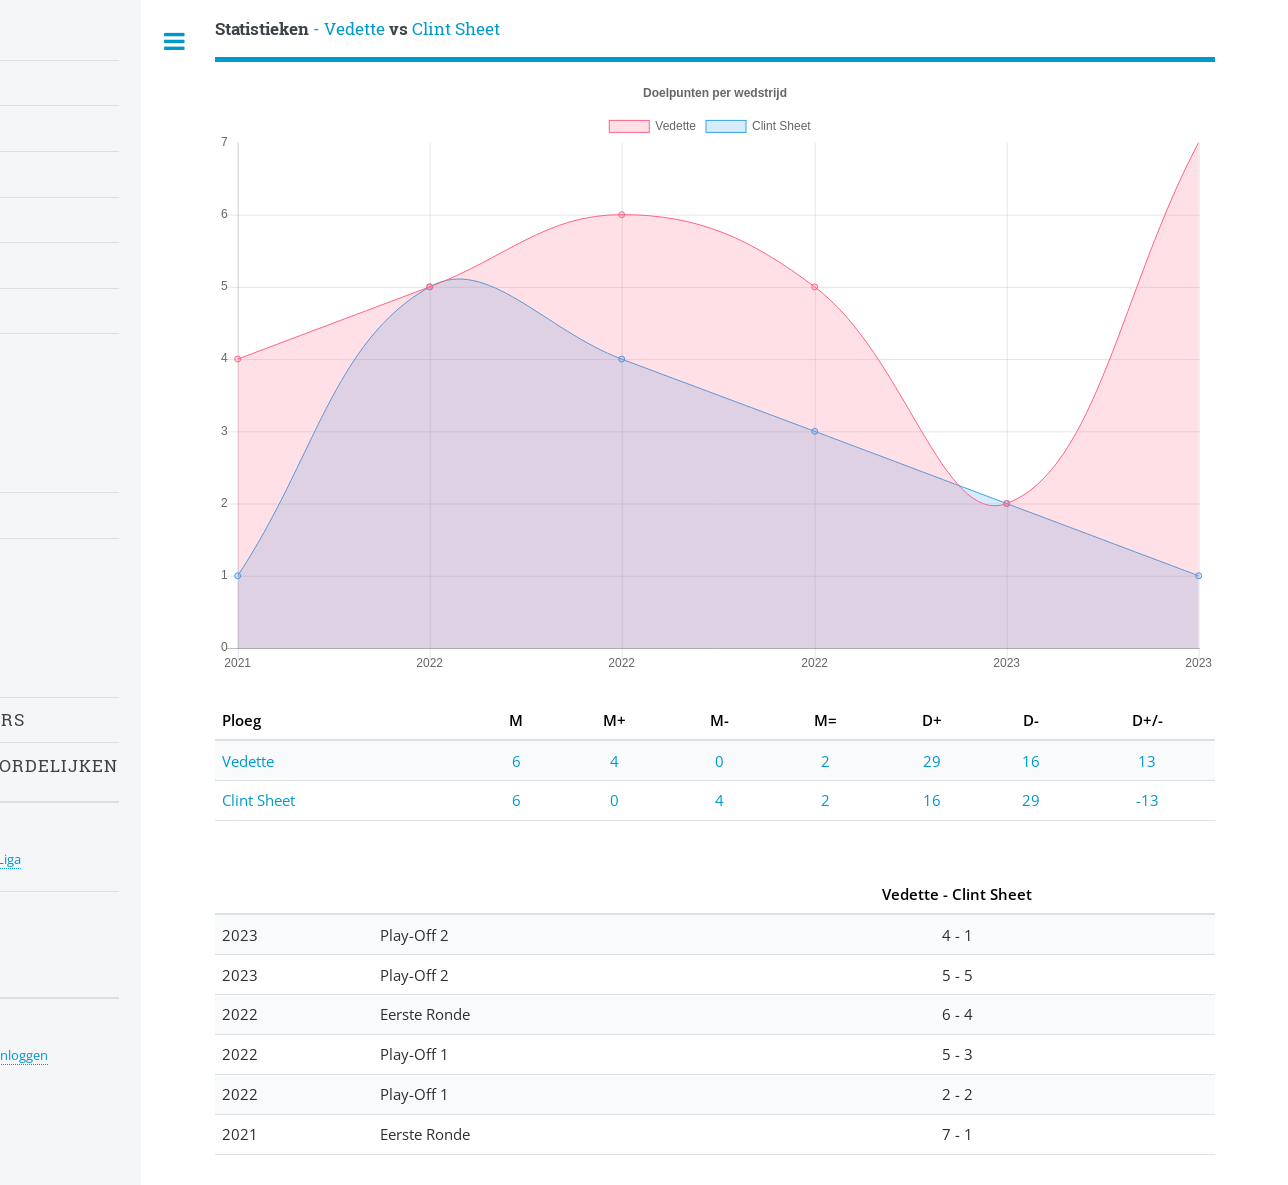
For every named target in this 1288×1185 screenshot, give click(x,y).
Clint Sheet (258, 800)
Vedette (248, 761)
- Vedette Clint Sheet (357, 28)
